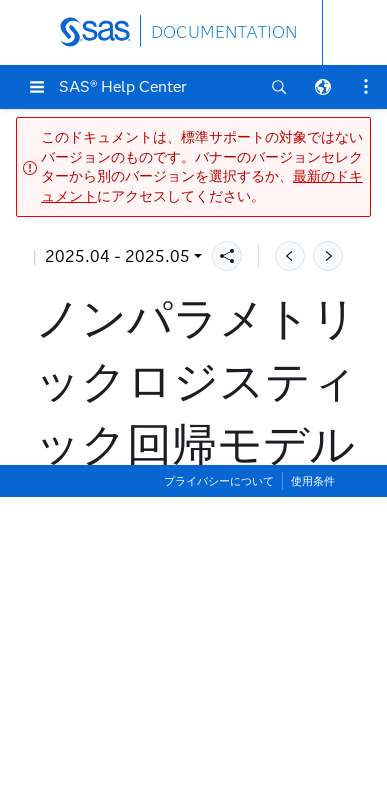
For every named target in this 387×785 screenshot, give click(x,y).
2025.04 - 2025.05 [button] (117, 256)
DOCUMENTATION (224, 32)
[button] (37, 87)
